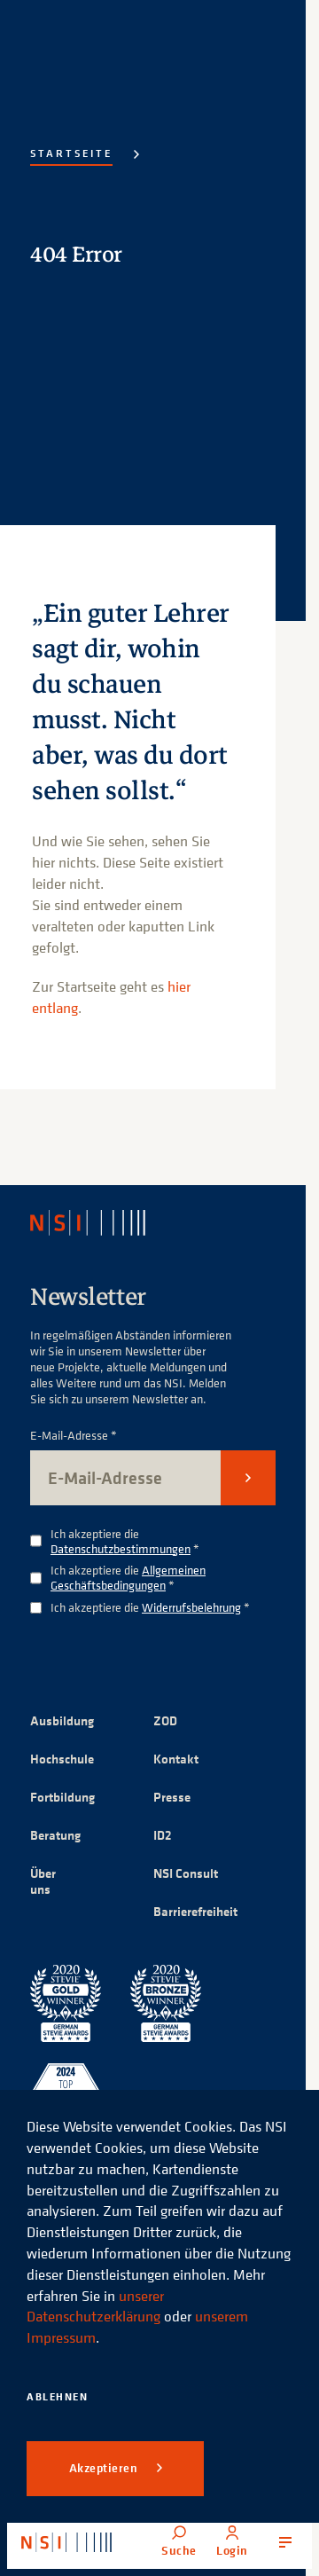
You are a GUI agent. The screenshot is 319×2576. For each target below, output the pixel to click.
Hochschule (62, 1758)
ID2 (162, 1835)
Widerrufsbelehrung (191, 1606)
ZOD (165, 1720)
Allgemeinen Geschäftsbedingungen (128, 1577)
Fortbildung (62, 1796)
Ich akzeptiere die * (125, 1542)
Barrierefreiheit (195, 1911)
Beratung (55, 1835)
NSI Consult (185, 1873)
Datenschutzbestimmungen (121, 1548)
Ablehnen (57, 2396)
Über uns (43, 1881)
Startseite (71, 153)
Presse (172, 1796)
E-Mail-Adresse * (73, 1435)
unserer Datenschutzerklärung (95, 2306)
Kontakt (175, 1758)
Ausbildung (62, 1720)
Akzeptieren (105, 2468)
